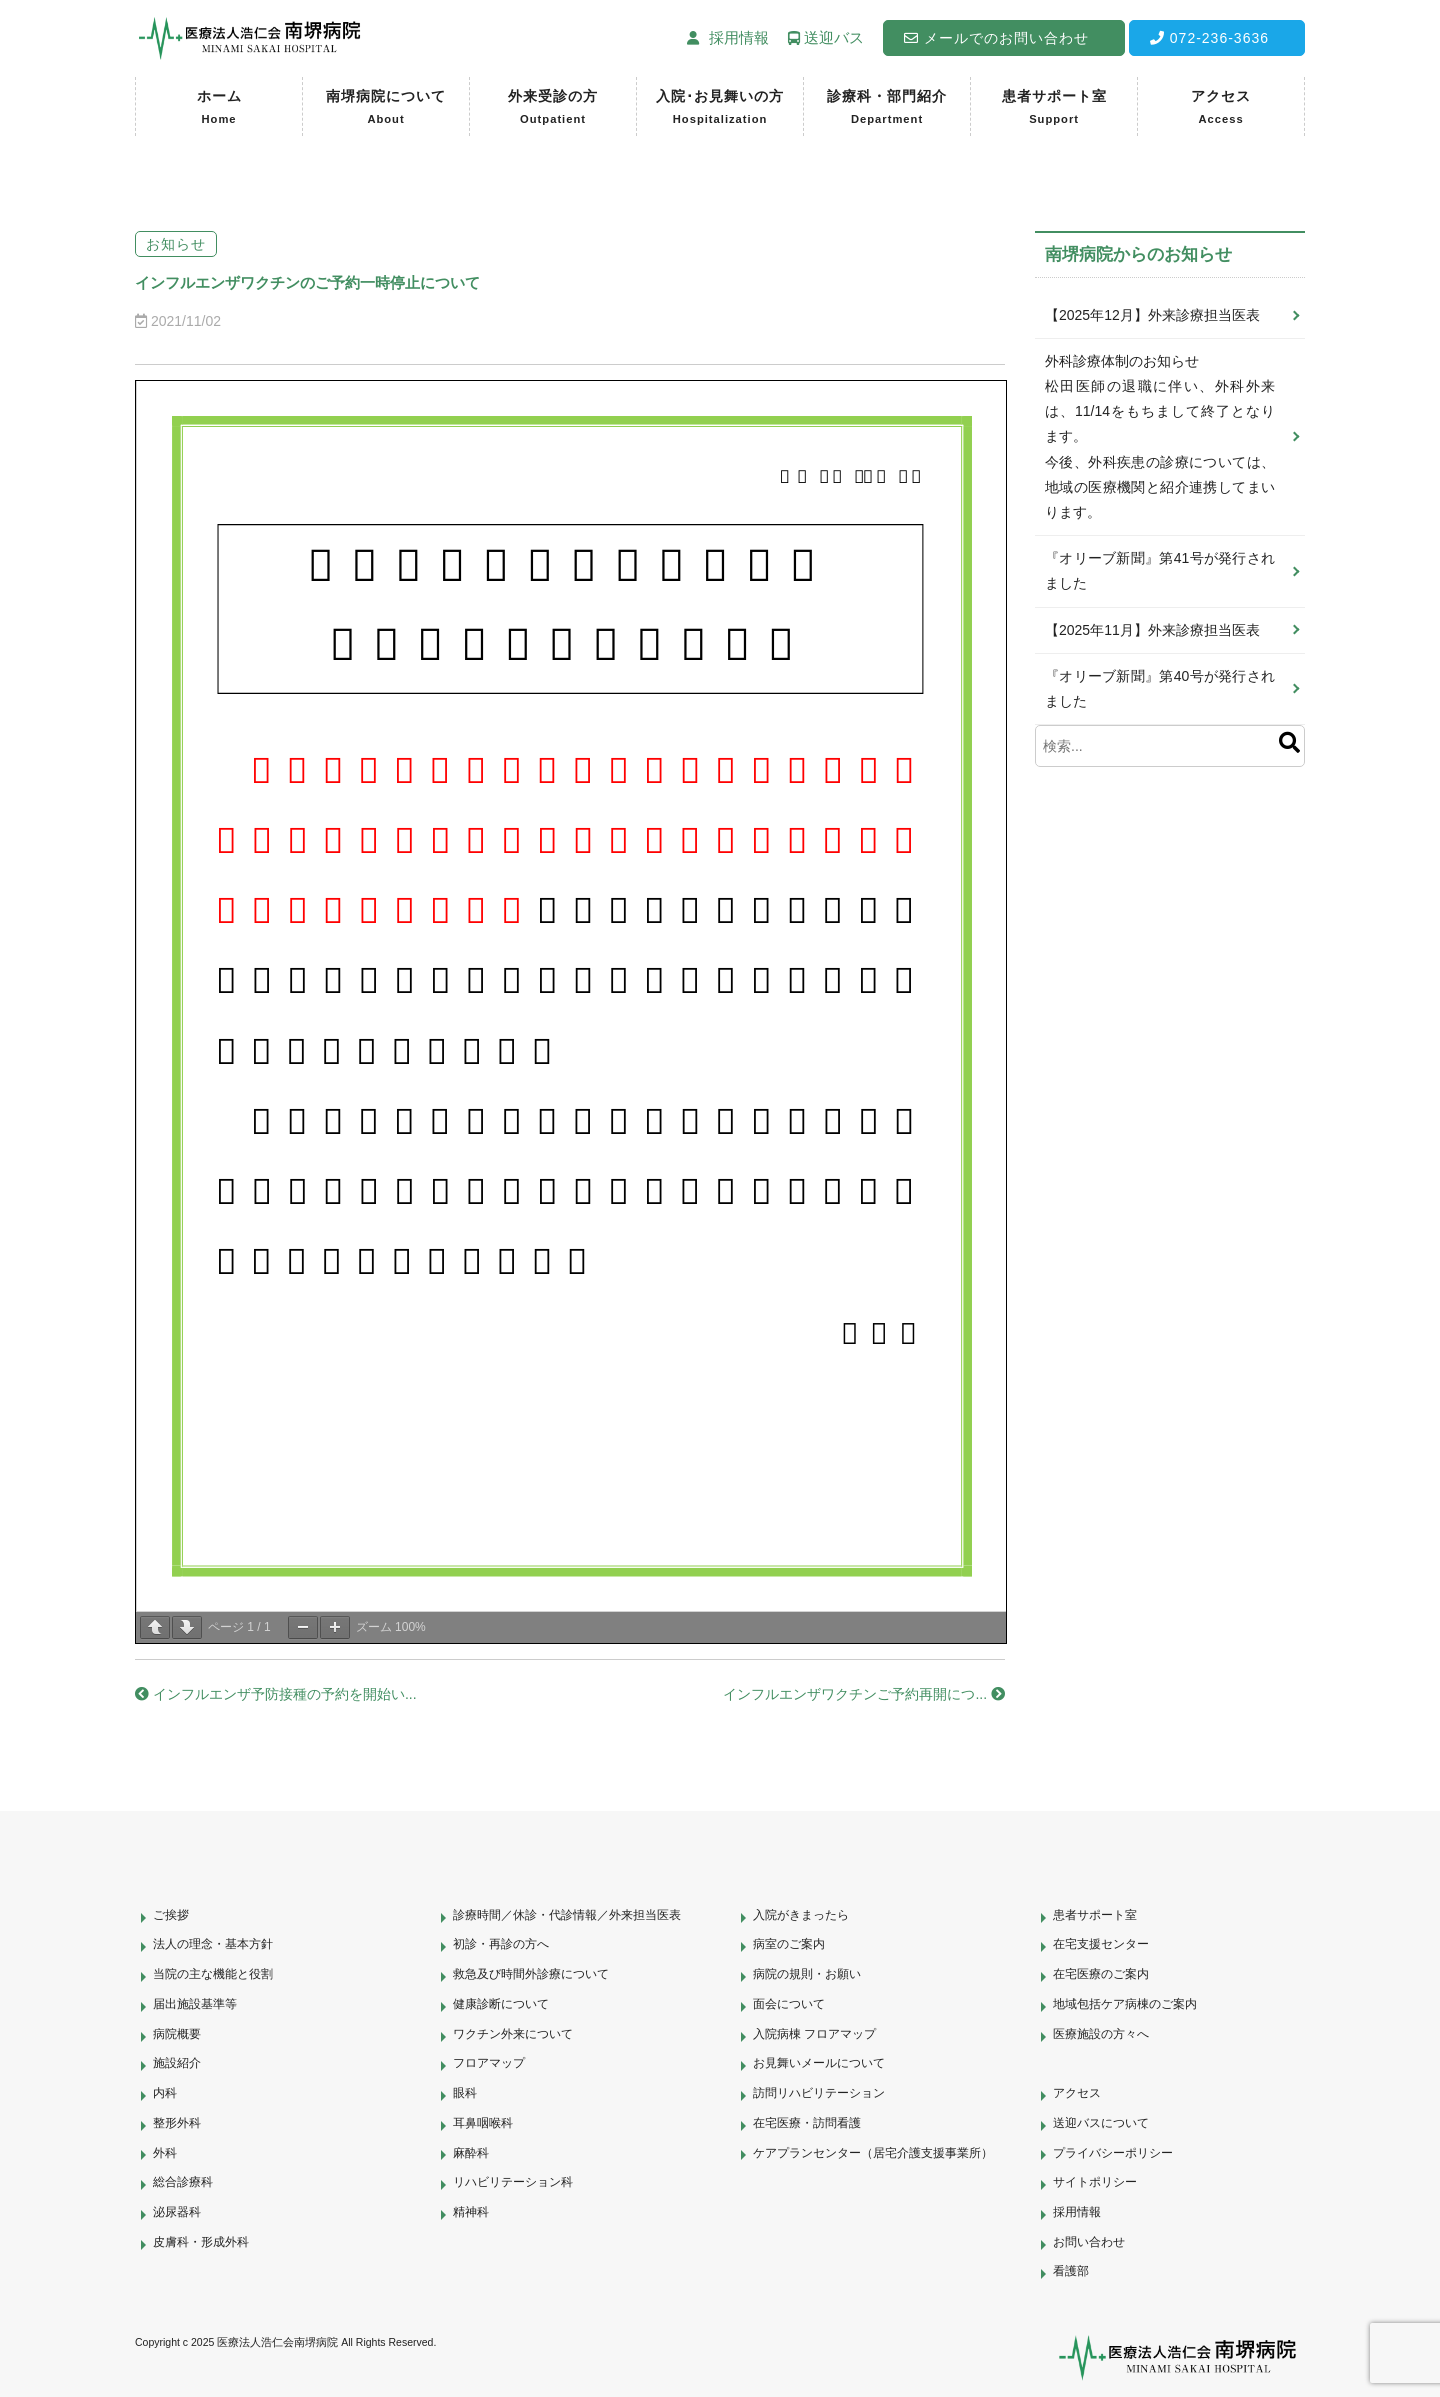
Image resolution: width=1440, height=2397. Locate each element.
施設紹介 (177, 2063)
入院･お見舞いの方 (720, 108)
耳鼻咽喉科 (483, 2123)
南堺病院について (386, 108)
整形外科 (177, 2123)
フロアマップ (489, 2063)
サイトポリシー (1095, 2182)
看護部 (1071, 2271)
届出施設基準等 (195, 2004)
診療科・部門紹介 (887, 108)
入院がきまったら (801, 1915)
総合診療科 (183, 2182)
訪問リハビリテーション (819, 2093)
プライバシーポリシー (1113, 2153)
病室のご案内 (789, 1944)
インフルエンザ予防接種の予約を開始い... (276, 1694)
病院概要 (177, 2034)
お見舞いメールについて (819, 2063)
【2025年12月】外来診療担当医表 (1152, 315)
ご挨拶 (171, 1915)
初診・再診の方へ (501, 1944)
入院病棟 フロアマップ (814, 2034)
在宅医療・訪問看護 (807, 2123)
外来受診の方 (553, 108)
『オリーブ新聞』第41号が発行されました (1160, 570)
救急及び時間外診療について (531, 1974)
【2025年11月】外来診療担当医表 (1152, 630)
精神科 (471, 2212)
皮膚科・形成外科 (201, 2242)
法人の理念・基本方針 (213, 1944)
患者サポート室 (1054, 108)
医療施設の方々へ (1101, 2034)
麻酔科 (471, 2153)
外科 (165, 2153)
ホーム (219, 108)
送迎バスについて (1101, 2123)
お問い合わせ (1089, 2242)
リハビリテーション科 (513, 2182)
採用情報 (1077, 2212)
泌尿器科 (177, 2212)
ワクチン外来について (513, 2034)
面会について (789, 2004)
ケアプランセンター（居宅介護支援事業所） (873, 2153)
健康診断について (501, 2004)
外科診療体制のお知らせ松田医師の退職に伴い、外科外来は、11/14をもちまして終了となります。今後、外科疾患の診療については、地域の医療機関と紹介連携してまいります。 (1160, 436)
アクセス (1221, 108)
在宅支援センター (1101, 1944)
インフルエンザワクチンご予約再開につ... (864, 1694)
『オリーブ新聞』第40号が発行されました (1160, 688)
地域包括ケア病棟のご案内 (1125, 2004)
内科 (165, 2093)
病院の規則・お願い (807, 1974)
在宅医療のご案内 (1101, 1974)
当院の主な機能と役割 (213, 1974)
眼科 (465, 2093)
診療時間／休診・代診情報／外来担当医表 (567, 1915)
